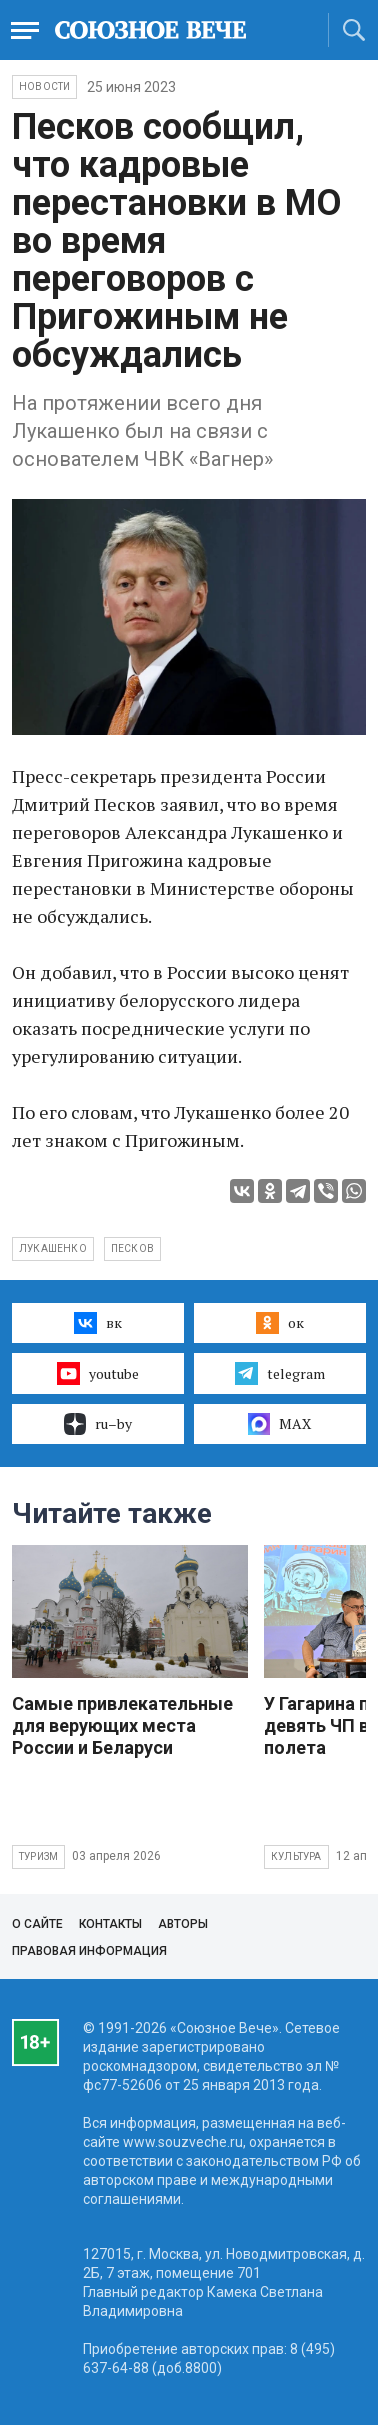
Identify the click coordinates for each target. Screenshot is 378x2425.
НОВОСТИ (44, 86)
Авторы (183, 1924)
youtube (97, 1373)
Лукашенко (53, 1248)
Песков (132, 1248)
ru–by (98, 1424)
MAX (279, 1424)
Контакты (110, 1924)
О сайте (37, 1924)
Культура (296, 1856)
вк (97, 1323)
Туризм (38, 1856)
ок (279, 1323)
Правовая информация (89, 1951)
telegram (279, 1373)
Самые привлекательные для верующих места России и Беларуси (122, 1725)
